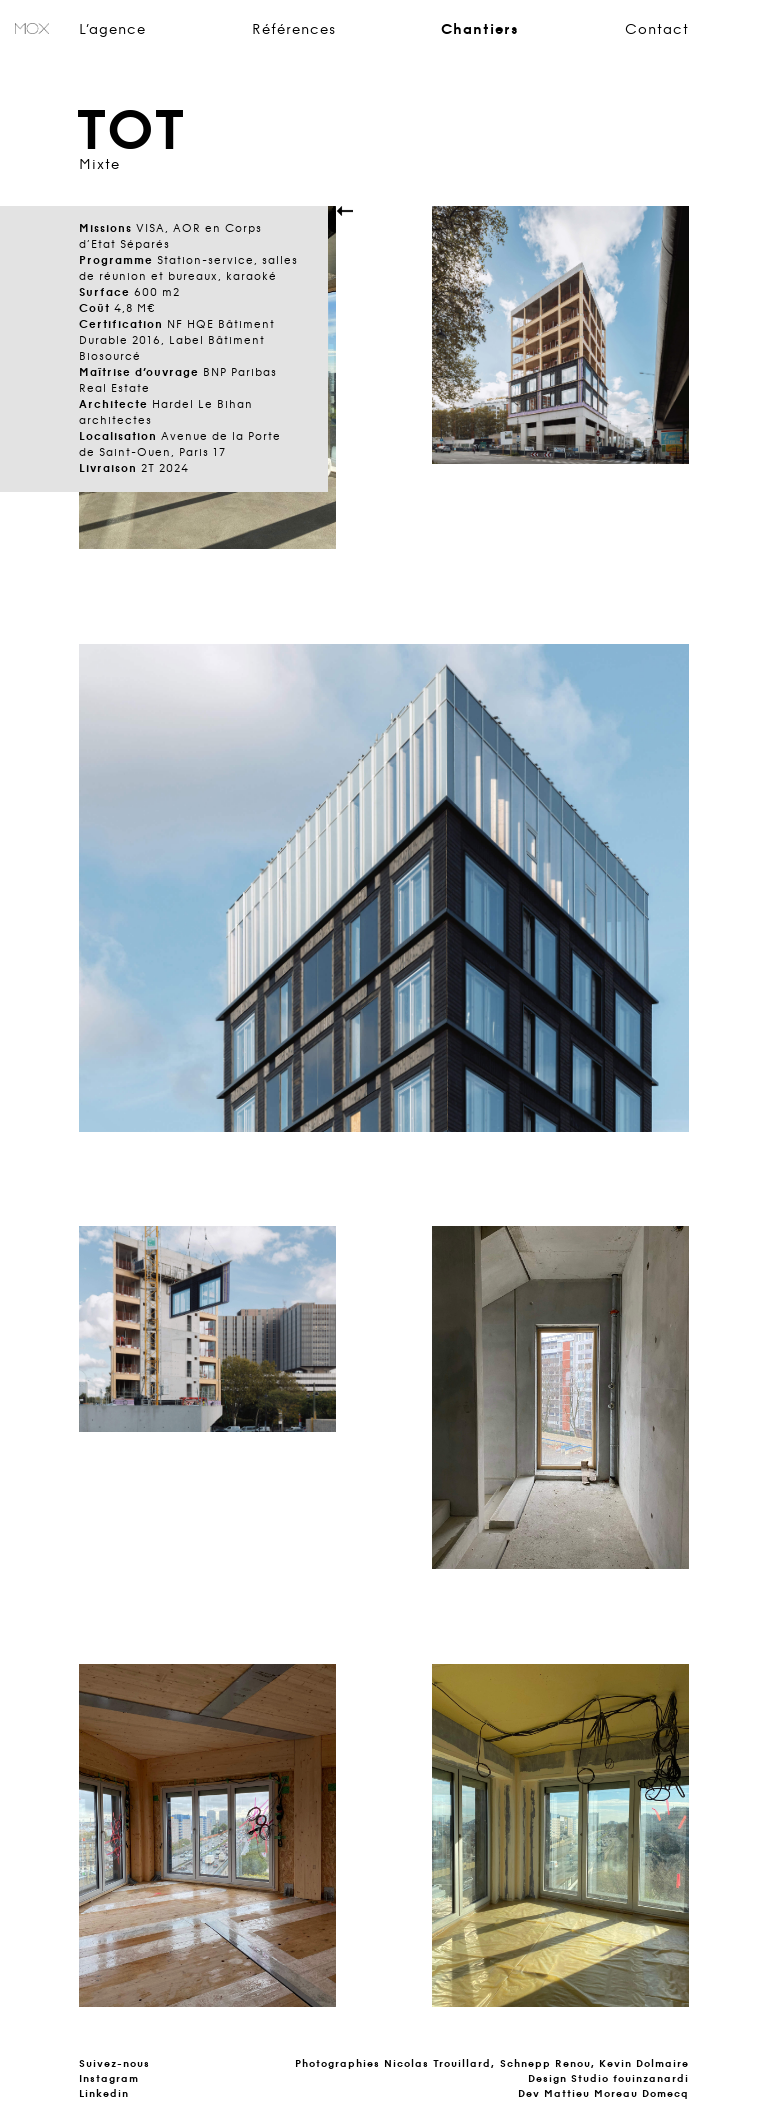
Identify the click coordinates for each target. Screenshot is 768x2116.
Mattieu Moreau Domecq (616, 2093)
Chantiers (480, 30)
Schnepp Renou (545, 2063)
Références (294, 30)
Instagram (109, 2078)
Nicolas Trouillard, (439, 2063)
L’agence (112, 30)
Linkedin (104, 2093)
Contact (657, 30)
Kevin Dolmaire (644, 2063)
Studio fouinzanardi (630, 2078)
